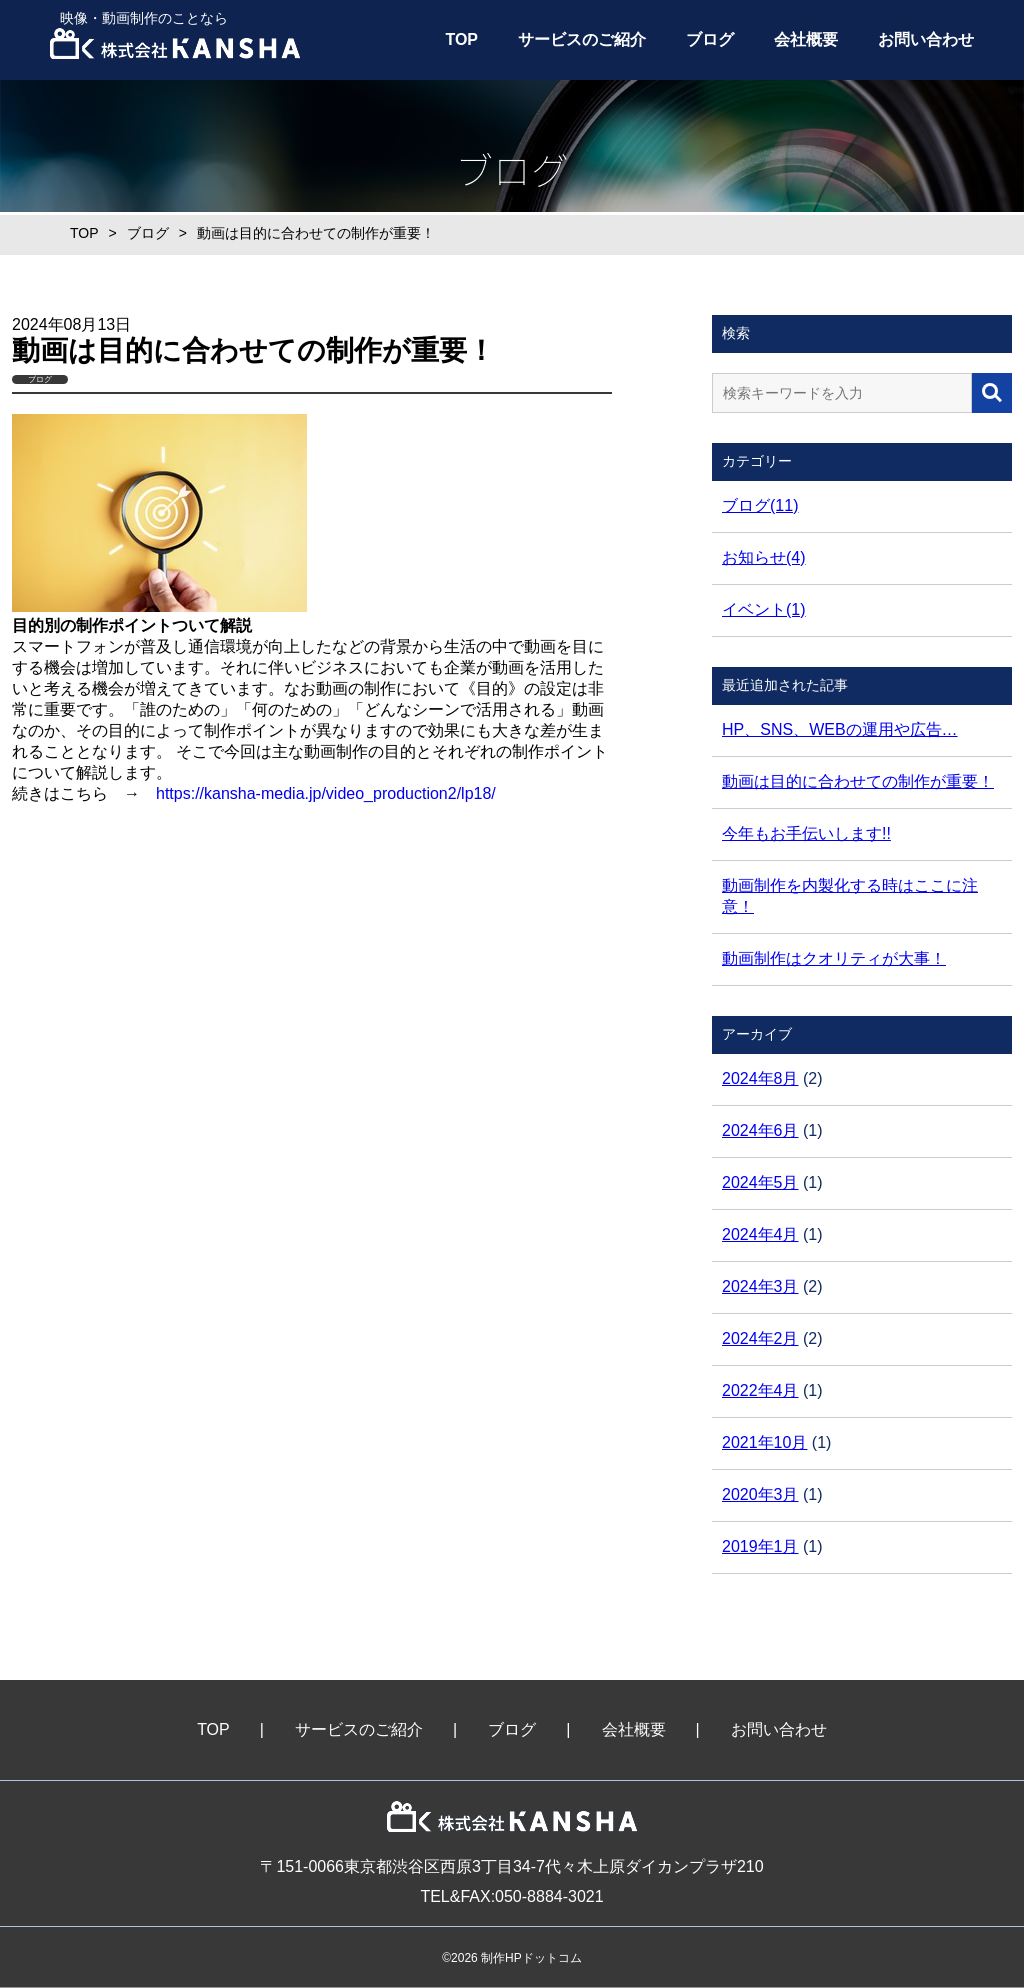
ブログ (710, 39)
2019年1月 (760, 1546)
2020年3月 (760, 1494)
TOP (461, 39)
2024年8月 (760, 1078)
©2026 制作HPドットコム (512, 1958)
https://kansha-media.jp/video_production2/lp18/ (326, 793)
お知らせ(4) (764, 557)
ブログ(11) (760, 505)
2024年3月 (760, 1286)
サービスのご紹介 (582, 39)
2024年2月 (760, 1338)
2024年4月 (760, 1234)
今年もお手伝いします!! (806, 833)
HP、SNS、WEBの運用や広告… (840, 729)
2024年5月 (760, 1182)
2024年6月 (760, 1130)
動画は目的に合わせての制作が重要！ (858, 781)
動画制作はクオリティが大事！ (834, 958)
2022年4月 (760, 1390)
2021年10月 (764, 1442)
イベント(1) (764, 609)
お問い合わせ (926, 39)
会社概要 (806, 39)
